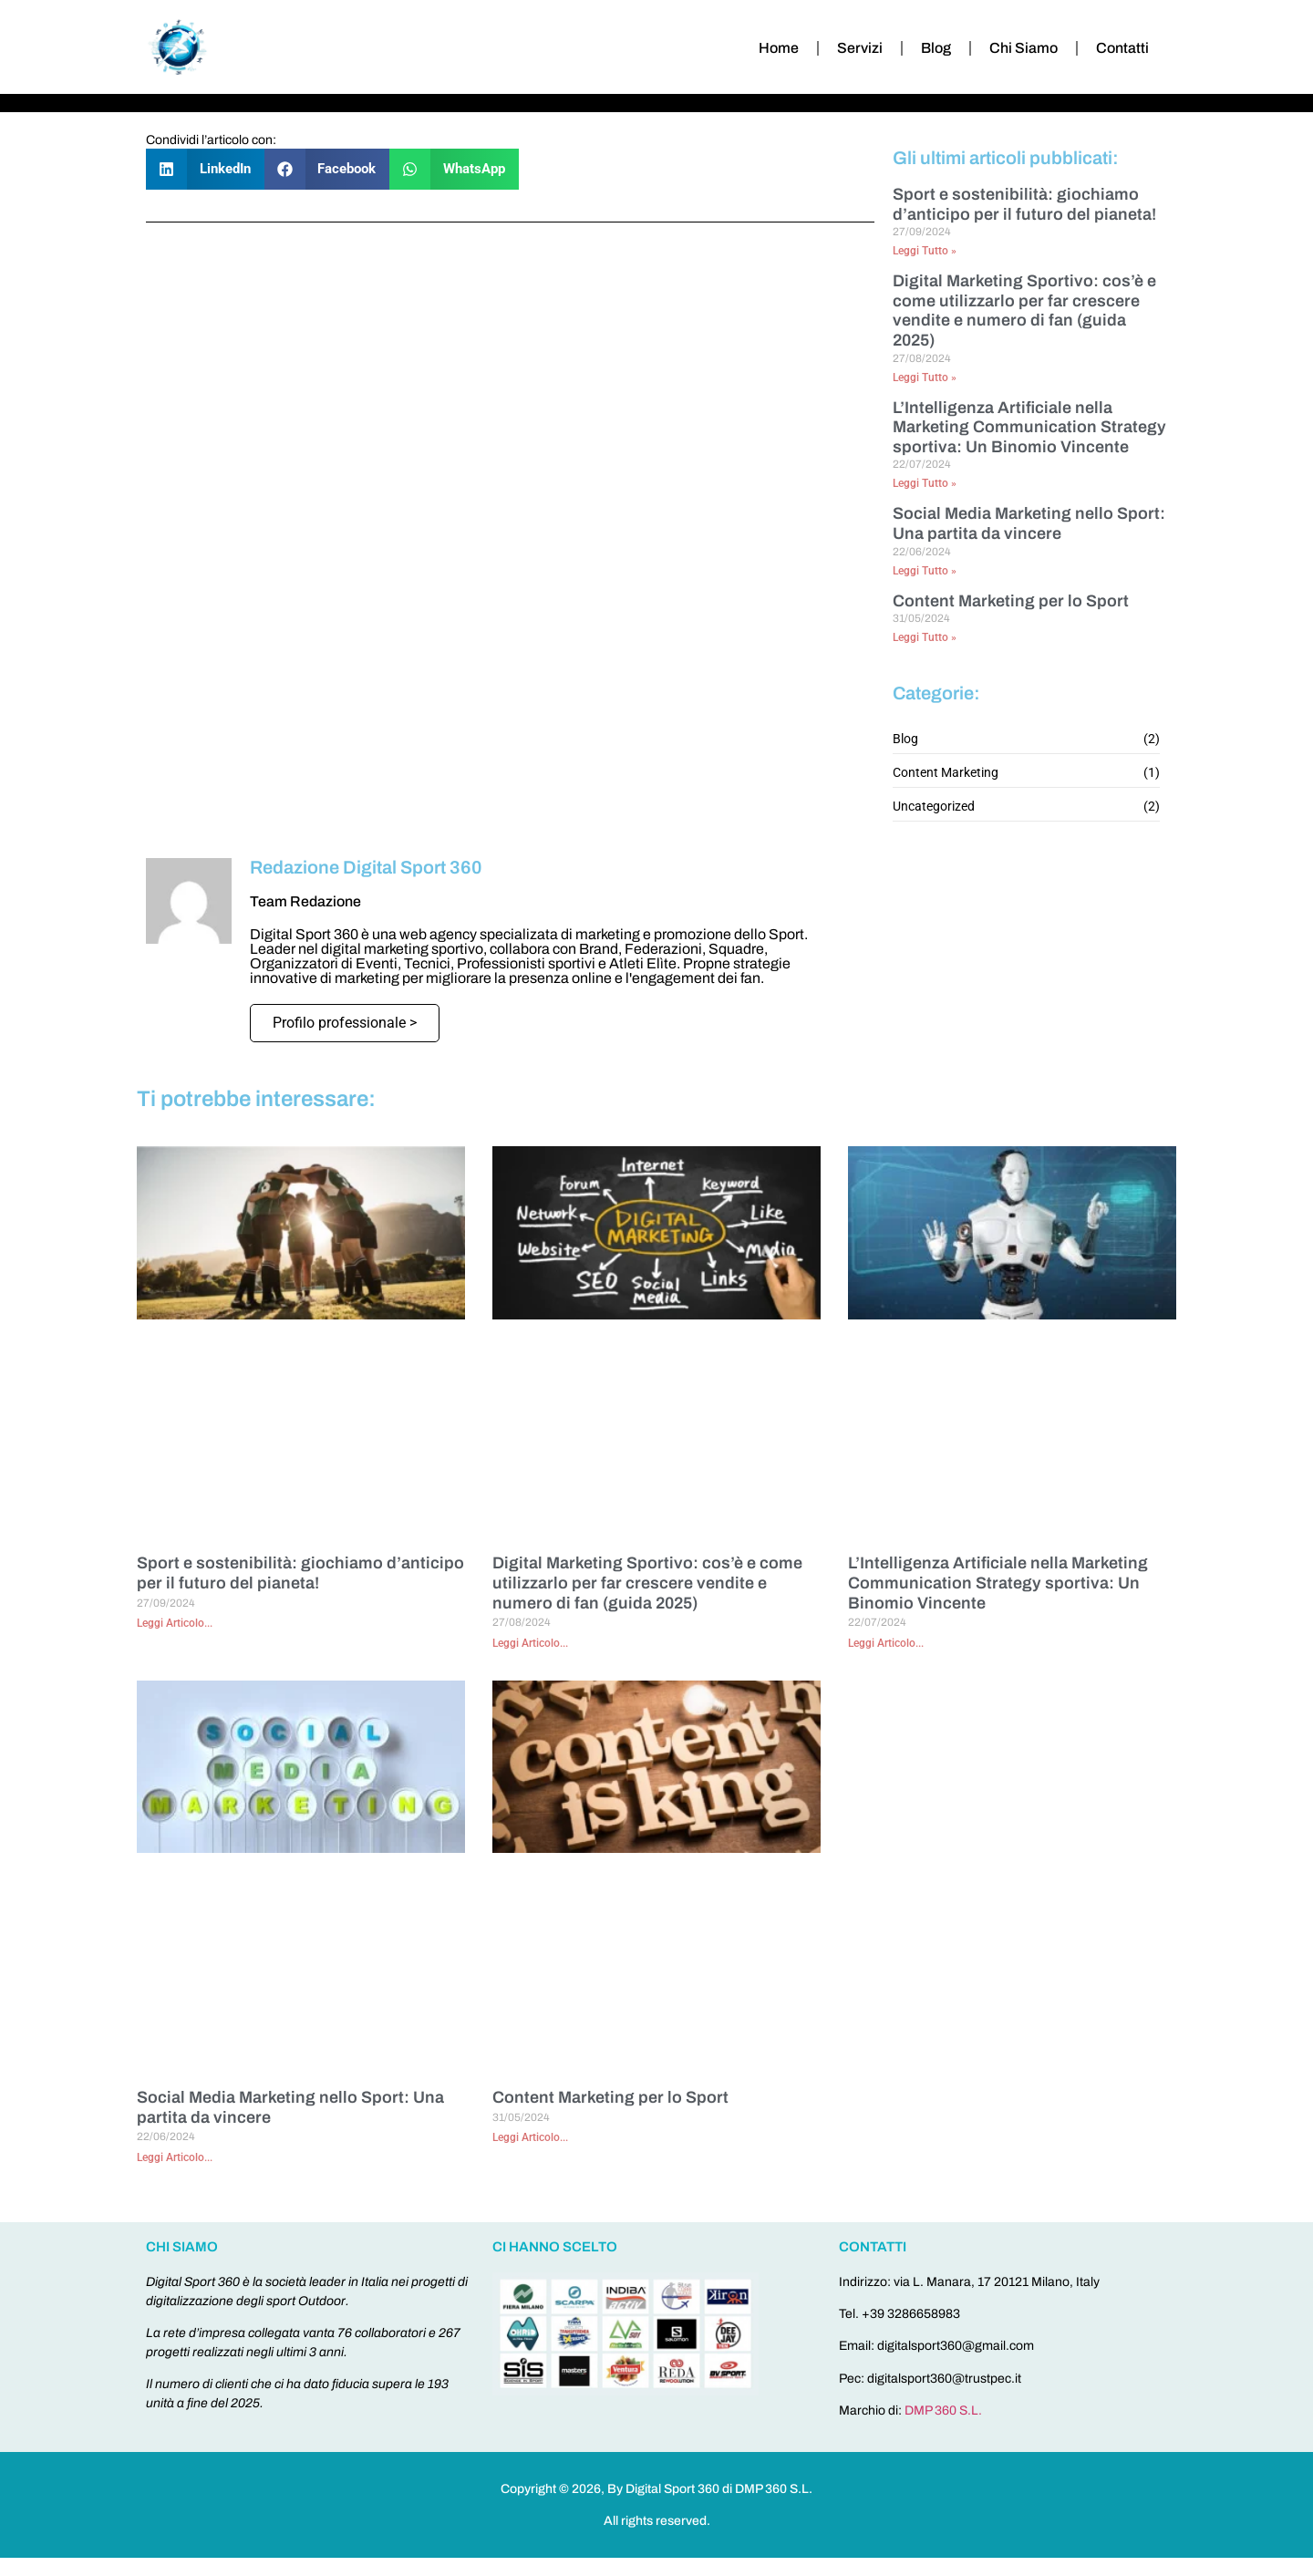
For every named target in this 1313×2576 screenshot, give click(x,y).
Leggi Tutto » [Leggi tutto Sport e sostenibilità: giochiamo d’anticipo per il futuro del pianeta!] (924, 250)
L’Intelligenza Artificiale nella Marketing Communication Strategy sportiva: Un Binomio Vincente (1029, 427)
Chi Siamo (1023, 48)
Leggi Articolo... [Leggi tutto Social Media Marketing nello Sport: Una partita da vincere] (174, 2157)
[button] (205, 169)
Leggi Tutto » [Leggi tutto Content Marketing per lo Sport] (924, 637)
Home (779, 48)
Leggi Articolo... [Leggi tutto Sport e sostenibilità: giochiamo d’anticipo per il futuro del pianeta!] (174, 1623)
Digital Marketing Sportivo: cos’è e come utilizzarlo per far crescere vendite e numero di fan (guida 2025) (1024, 310)
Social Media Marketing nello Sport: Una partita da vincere (1029, 523)
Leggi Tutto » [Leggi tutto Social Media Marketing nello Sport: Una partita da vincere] (924, 570)
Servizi (860, 48)
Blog (936, 48)
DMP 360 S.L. (943, 2410)
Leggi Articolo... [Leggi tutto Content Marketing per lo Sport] (530, 2137)
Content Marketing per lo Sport (1011, 601)
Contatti (1122, 48)
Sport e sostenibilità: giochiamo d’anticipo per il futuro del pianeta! (1024, 204)
